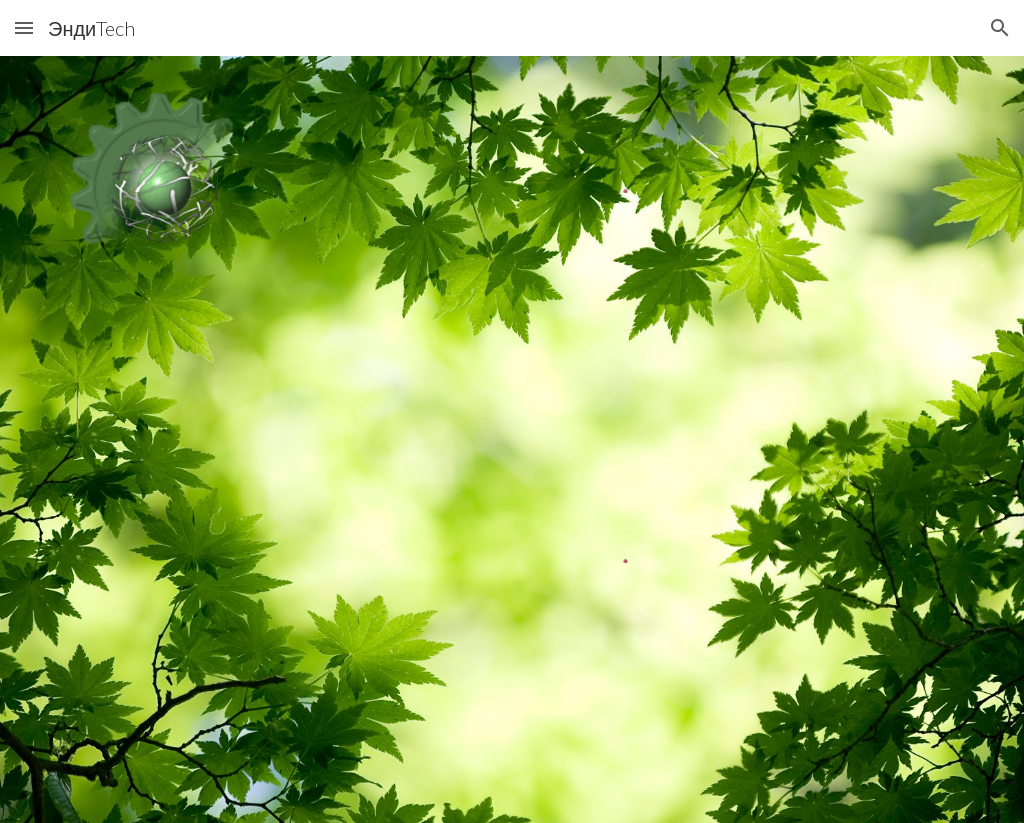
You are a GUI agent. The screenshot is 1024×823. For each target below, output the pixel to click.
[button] (24, 27)
